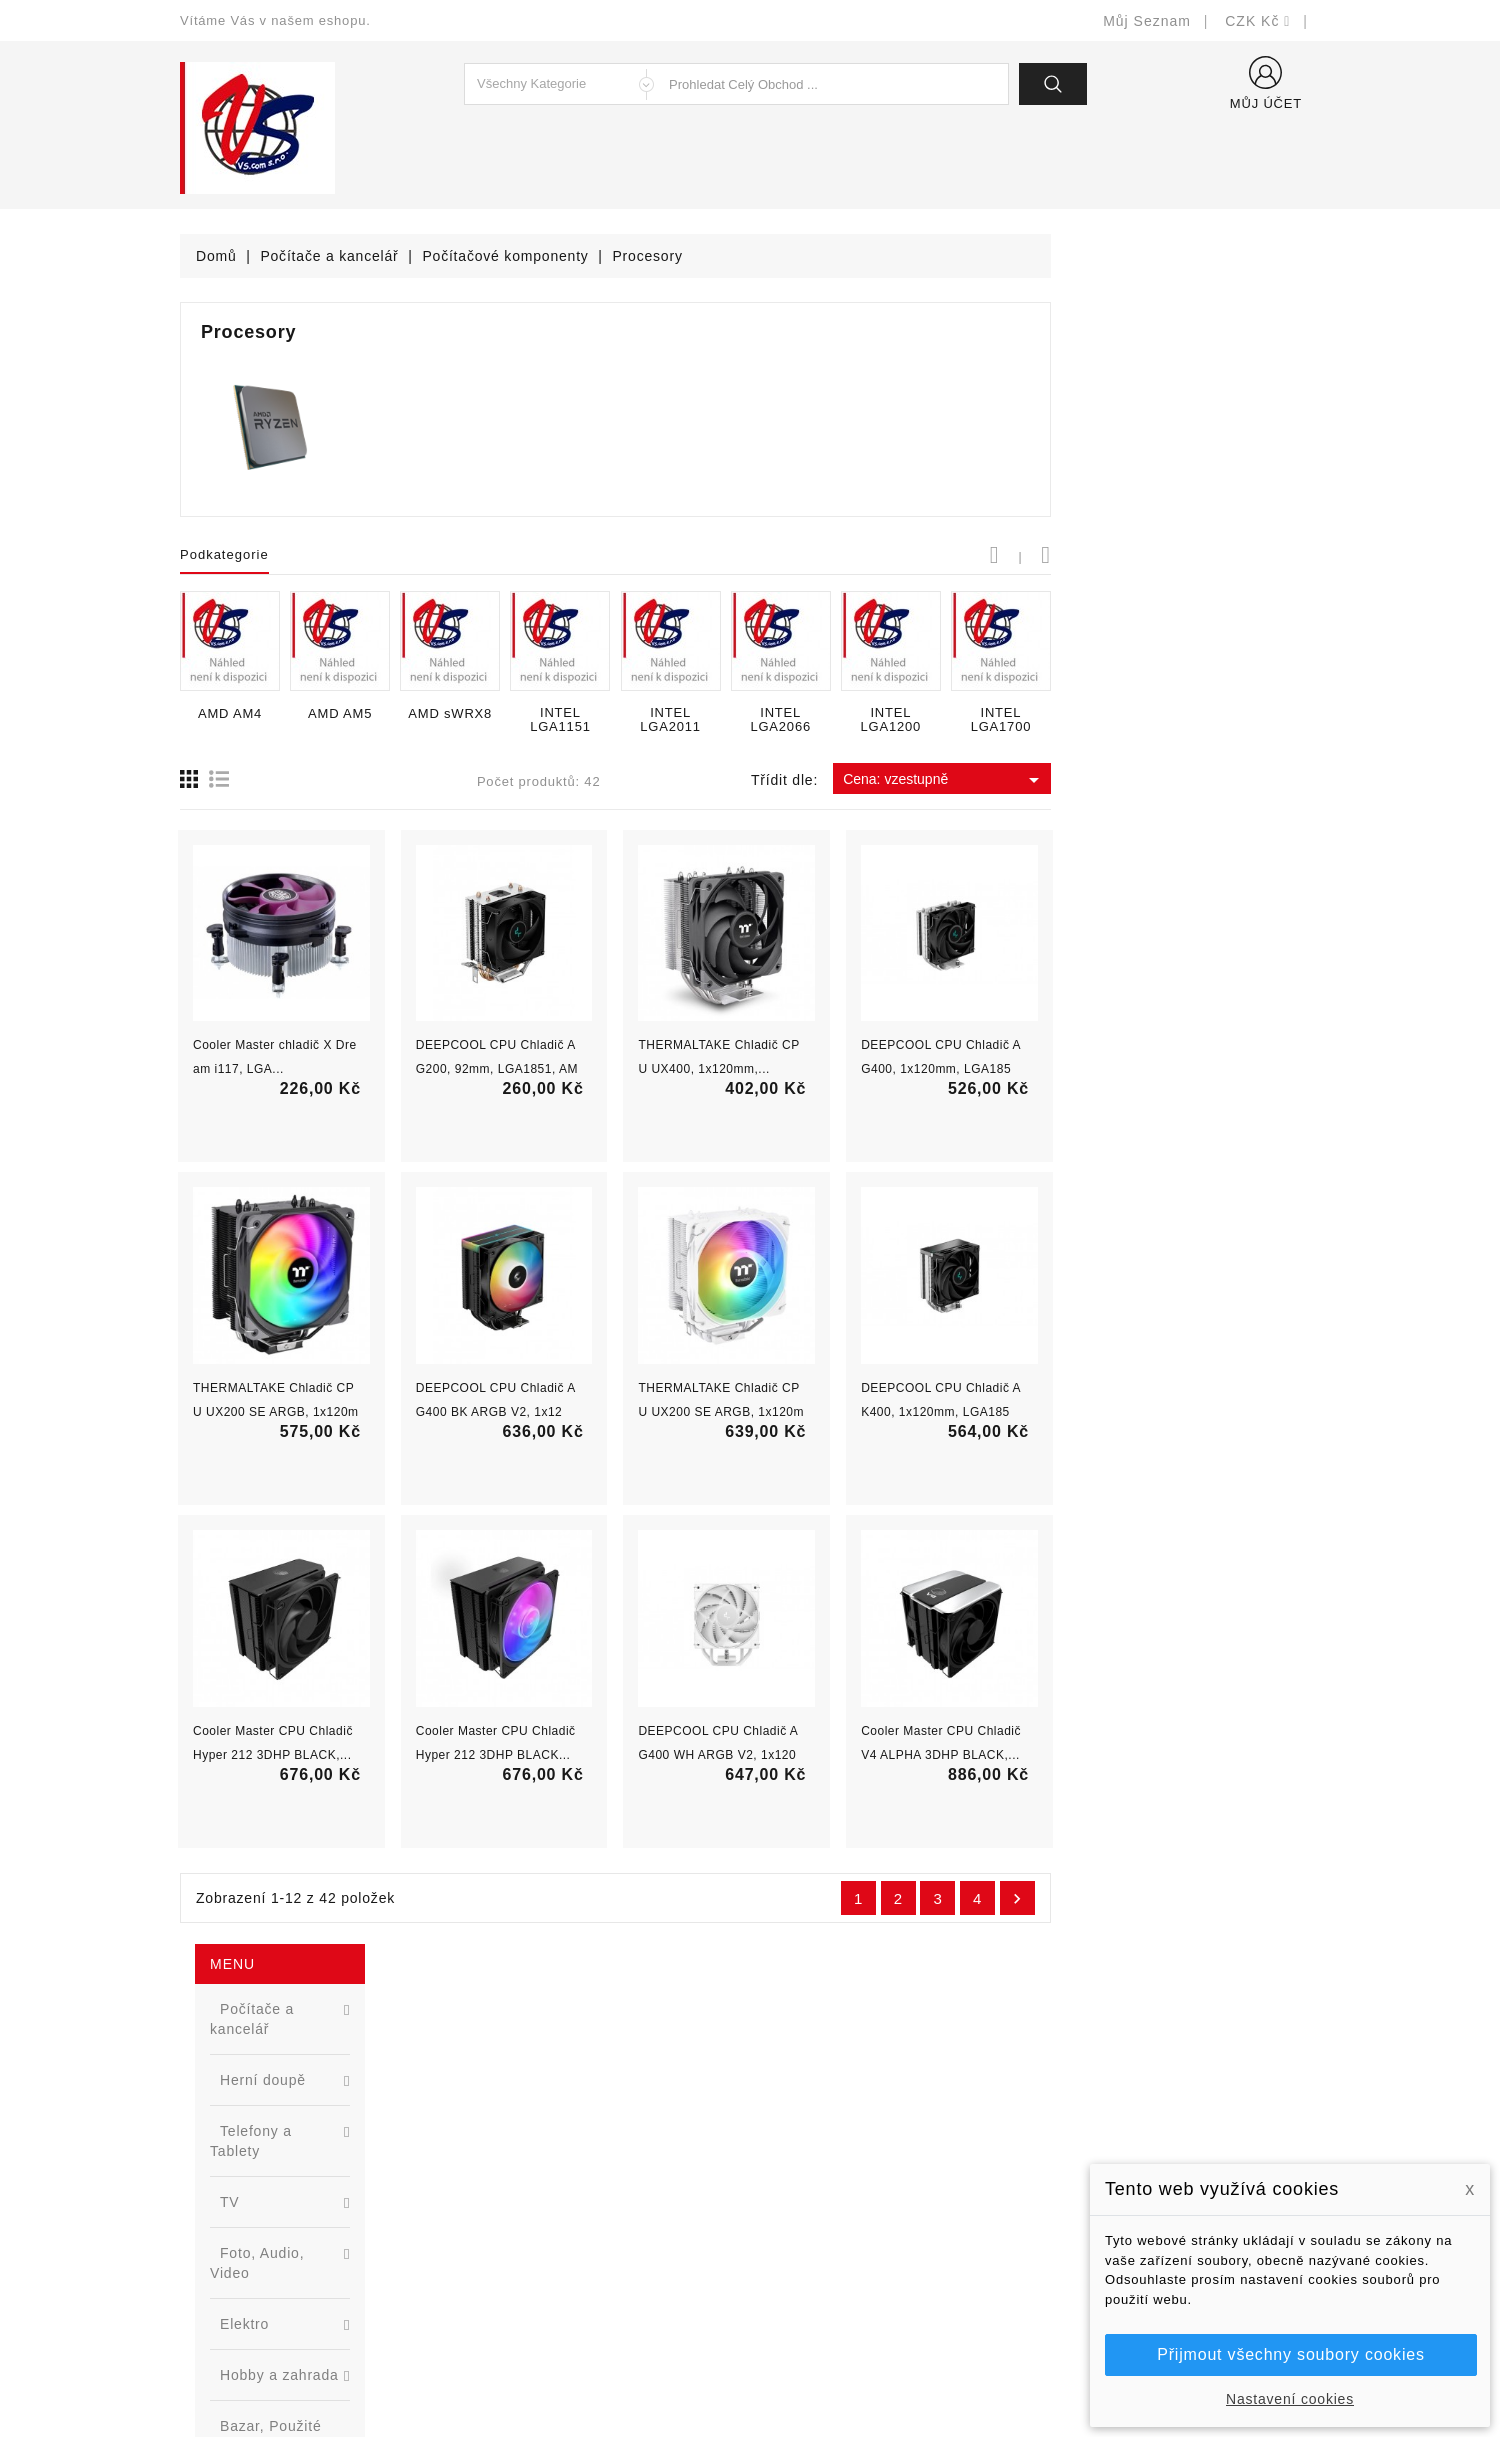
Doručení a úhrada (827, 2091)
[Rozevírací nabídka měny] (1258, 21)
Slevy (491, 2091)
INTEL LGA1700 (1270, 720)
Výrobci (498, 2181)
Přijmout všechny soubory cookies (1290, 2354)
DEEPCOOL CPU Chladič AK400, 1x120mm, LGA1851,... (1210, 1412)
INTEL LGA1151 (829, 720)
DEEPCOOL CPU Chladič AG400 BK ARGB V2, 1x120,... (765, 1412)
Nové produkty (521, 2121)
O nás (785, 2181)
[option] (299, 998)
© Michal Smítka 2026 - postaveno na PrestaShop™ (750, 2369)
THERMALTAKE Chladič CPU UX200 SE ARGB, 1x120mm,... (545, 1412)
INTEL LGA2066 (1050, 720)
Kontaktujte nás (817, 2241)
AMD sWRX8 (719, 714)
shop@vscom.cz (259, 2241)
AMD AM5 (609, 714)
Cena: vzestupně (1213, 780)
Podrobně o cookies (831, 2211)
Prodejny (794, 2301)
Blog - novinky (521, 2211)
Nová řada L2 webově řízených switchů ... (335, 1076)
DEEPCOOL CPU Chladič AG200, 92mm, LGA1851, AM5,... (766, 1069)
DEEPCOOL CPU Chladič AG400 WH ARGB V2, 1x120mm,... (988, 1755)
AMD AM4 (499, 714)
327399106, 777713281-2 (290, 2211)
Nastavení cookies (1290, 2399)
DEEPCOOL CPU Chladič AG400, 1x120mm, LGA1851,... (1210, 1069)
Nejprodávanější (527, 2151)
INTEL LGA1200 (1160, 720)
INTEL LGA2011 (939, 720)
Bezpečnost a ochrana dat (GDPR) (881, 2121)
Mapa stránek (810, 2271)
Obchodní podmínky (831, 2151)
